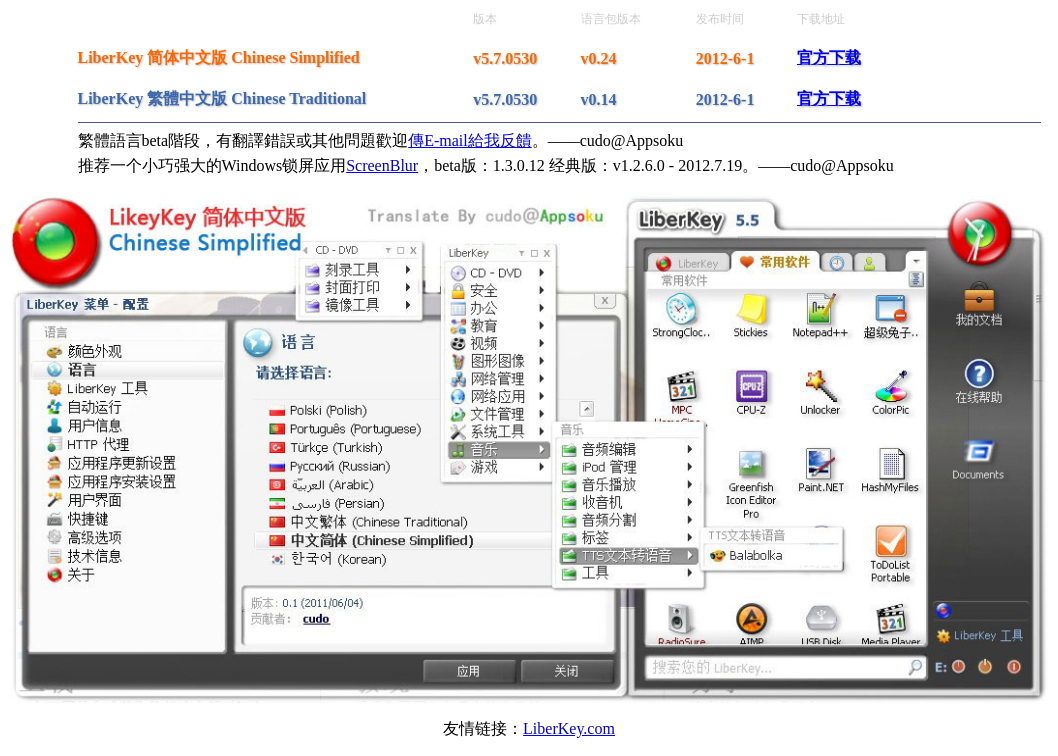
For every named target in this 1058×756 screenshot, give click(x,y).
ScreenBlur (382, 165)
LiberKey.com (569, 728)
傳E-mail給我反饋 (470, 140)
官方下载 (829, 57)
